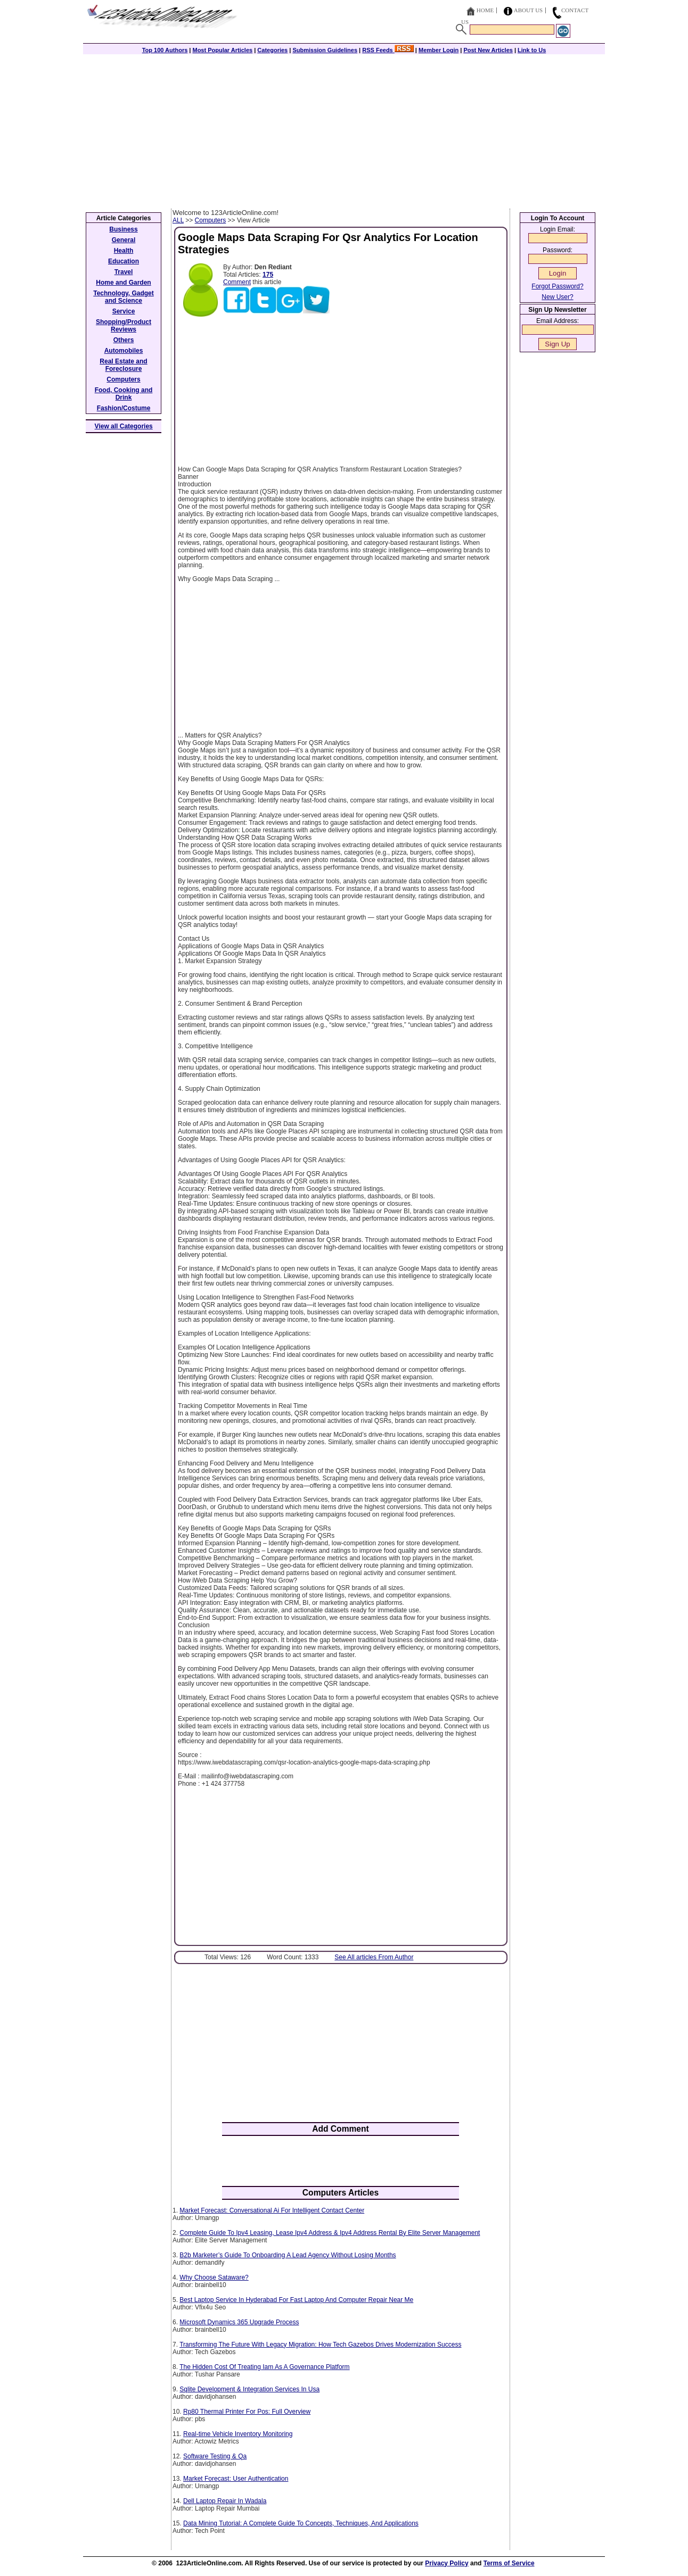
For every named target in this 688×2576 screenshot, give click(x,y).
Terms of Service (509, 2563)
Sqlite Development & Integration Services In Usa (249, 2389)
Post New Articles (488, 50)
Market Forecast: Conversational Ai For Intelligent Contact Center (271, 2210)
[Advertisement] (344, 128)
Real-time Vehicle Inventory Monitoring (237, 2434)
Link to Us (532, 50)
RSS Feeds (388, 50)
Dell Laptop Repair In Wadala (224, 2501)
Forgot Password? (557, 286)
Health (124, 250)
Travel (123, 272)
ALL (178, 220)
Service (123, 311)
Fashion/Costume (124, 408)
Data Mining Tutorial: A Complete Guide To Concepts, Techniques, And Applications (301, 2523)
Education (123, 261)
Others (123, 340)
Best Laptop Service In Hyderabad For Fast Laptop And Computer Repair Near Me (296, 2300)
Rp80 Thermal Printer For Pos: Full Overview (246, 2411)
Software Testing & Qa (215, 2456)
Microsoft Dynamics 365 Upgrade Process (239, 2322)
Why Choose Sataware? (213, 2277)
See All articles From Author (373, 1957)
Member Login (438, 50)
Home (485, 10)
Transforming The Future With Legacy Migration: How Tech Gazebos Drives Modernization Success (320, 2344)
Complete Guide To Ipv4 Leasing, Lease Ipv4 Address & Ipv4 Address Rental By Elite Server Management (329, 2233)
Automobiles (123, 350)
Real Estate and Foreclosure (123, 365)
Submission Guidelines (324, 50)
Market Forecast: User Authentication (235, 2478)
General (124, 240)
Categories (272, 50)
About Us (528, 10)
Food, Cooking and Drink (124, 393)
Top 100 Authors (165, 50)
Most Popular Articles (222, 50)
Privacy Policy (446, 2563)
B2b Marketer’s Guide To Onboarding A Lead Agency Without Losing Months (287, 2255)
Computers (210, 220)
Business (123, 229)
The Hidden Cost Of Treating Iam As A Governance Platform (264, 2367)
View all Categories (124, 426)
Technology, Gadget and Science (123, 296)
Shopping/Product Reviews (123, 325)
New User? (557, 297)
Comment (237, 282)
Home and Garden (123, 282)
